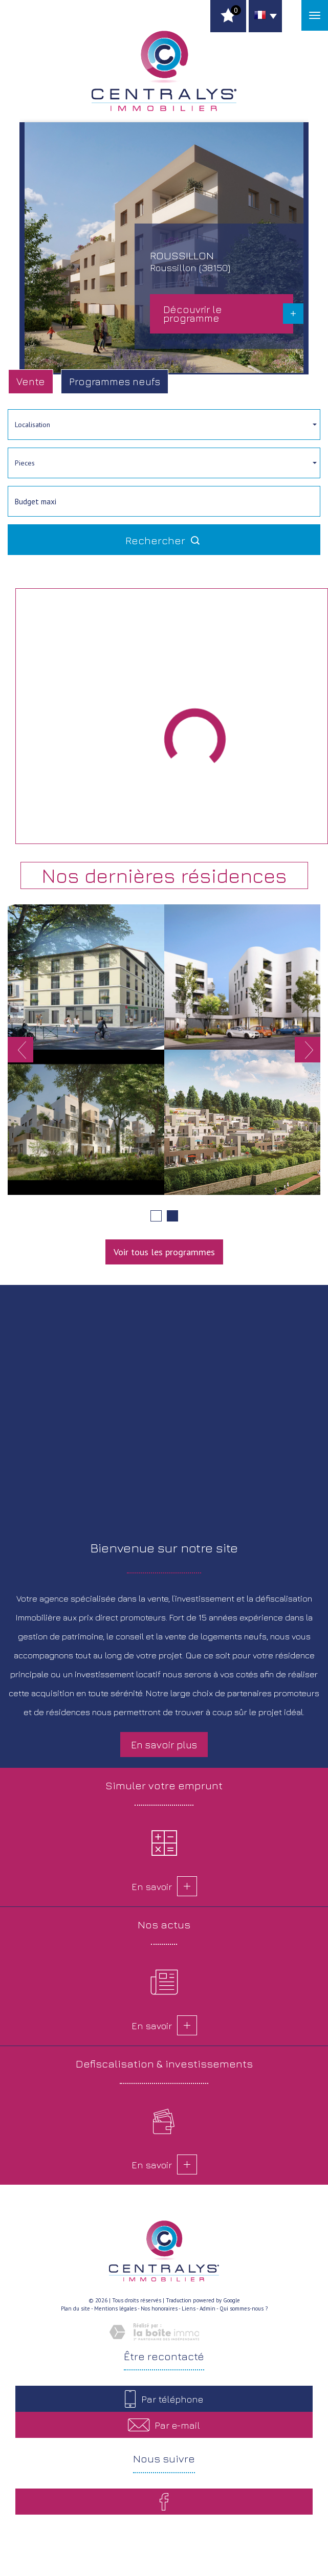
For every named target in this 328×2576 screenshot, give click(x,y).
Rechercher (164, 540)
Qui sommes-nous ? (244, 2308)
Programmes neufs (114, 381)
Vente (30, 381)
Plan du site (75, 2308)
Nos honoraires (159, 2308)
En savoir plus (164, 1744)
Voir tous (164, 1252)
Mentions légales (115, 2308)
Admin (207, 2308)
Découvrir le (192, 313)
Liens (188, 2308)
